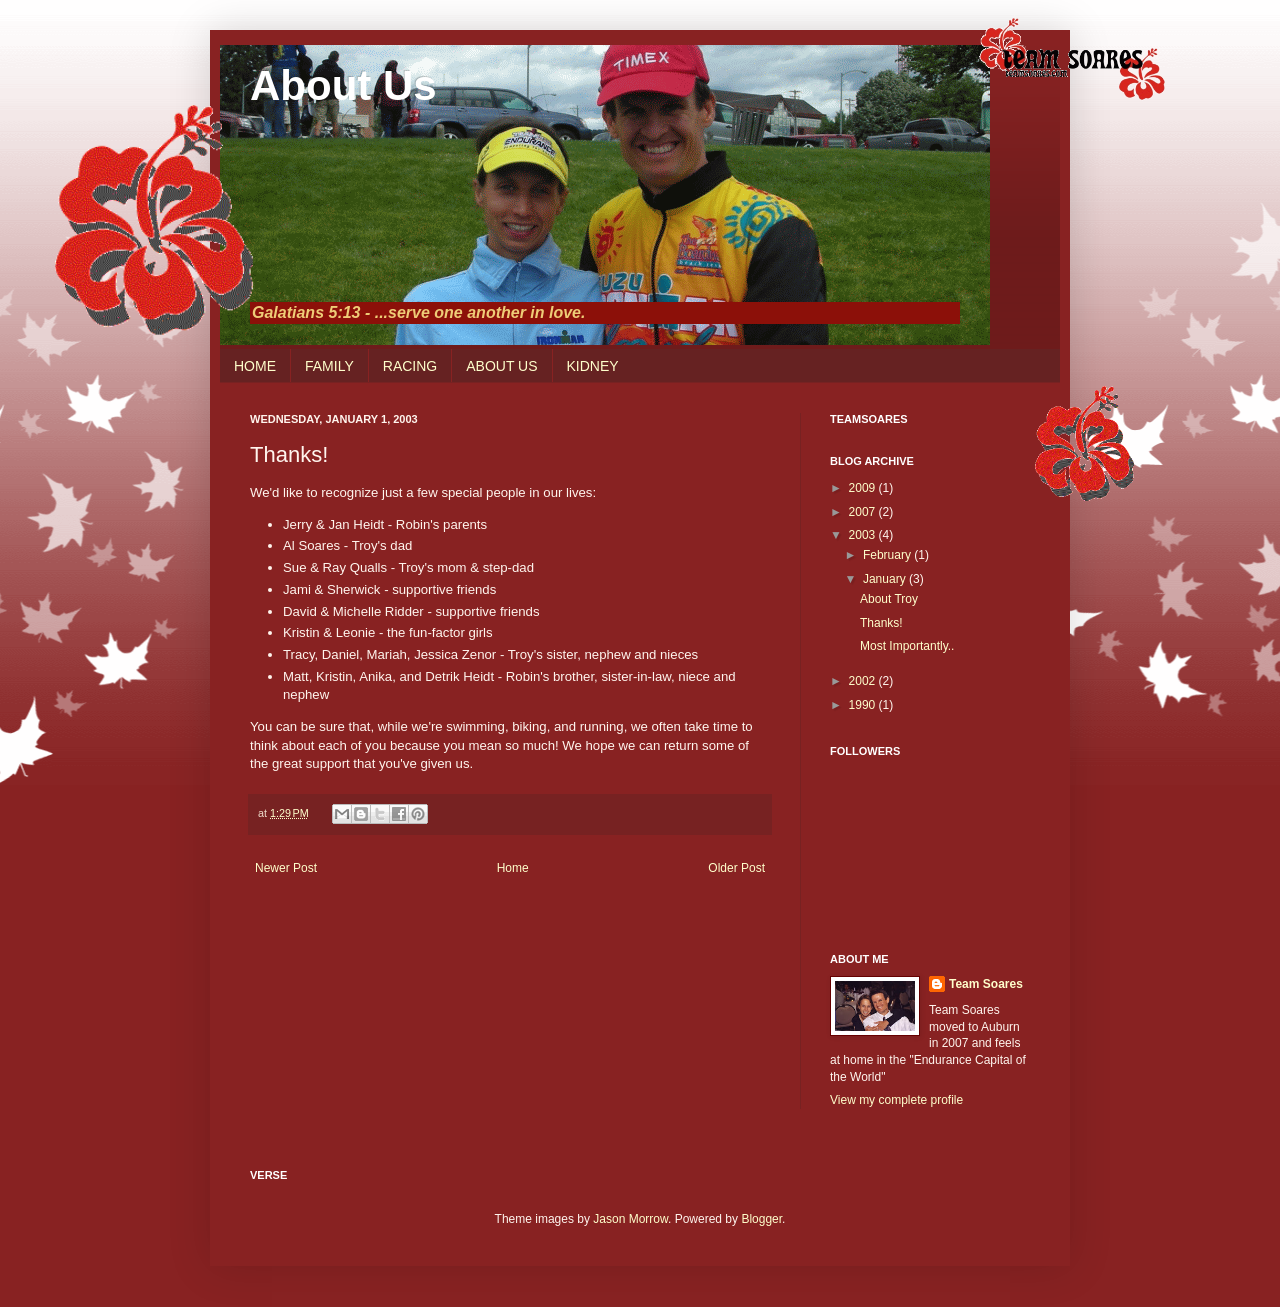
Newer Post (286, 868)
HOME (255, 366)
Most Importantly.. (907, 646)
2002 (864, 681)
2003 (864, 535)
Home (513, 868)
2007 (864, 512)
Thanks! (881, 623)
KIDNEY (593, 366)
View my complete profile (896, 1100)
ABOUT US (501, 366)
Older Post (736, 868)
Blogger (761, 1219)
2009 (864, 488)
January (886, 579)
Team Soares (986, 984)
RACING (410, 366)
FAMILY (329, 366)
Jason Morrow (630, 1219)
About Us (343, 85)
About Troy (889, 599)
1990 (864, 705)
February (888, 555)
